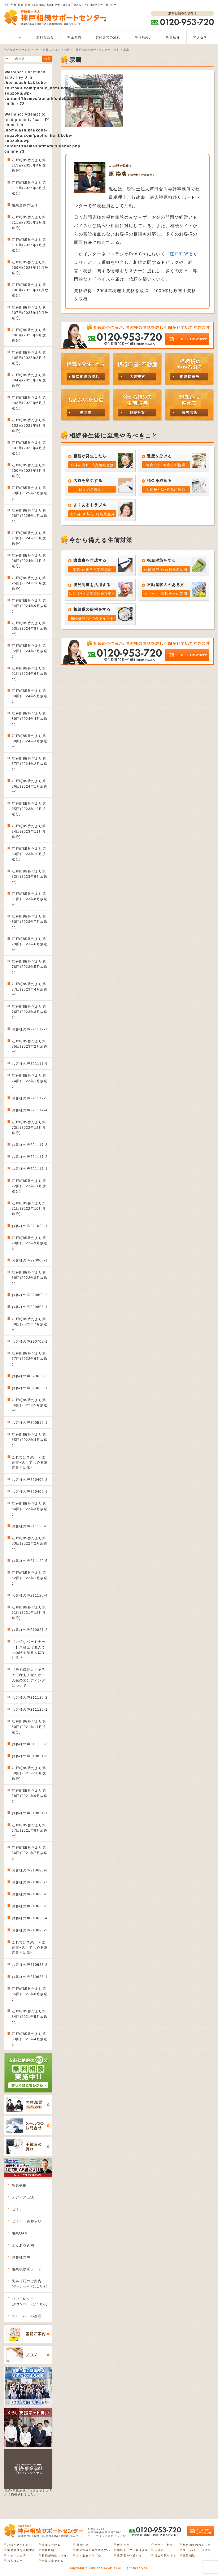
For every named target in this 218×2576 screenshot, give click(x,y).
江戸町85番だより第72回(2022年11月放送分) (29, 1186)
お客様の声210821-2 (30, 1630)
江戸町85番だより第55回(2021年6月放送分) (30, 1994)
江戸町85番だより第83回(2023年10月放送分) (29, 854)
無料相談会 (45, 37)
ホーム (17, 37)
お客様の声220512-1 (30, 1422)
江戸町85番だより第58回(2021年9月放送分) (30, 1796)
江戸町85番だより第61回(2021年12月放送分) (29, 1613)
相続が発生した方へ (56, 2555)
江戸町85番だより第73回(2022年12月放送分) (29, 1127)
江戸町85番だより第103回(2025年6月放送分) (29, 403)
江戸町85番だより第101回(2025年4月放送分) (29, 448)
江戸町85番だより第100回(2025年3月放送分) (29, 470)
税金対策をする (165, 2555)
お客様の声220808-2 (30, 1295)
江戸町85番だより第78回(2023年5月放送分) (30, 967)
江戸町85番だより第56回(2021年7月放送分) (30, 1853)
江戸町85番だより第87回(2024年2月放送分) (30, 764)
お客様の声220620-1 (30, 1388)
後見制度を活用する (21, 2550)
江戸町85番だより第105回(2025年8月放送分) (29, 358)
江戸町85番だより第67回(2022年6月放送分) (30, 1359)
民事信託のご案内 (30, 2283)
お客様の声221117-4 (30, 1110)
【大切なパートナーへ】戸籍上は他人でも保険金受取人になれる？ (28, 1649)
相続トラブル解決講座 (132, 2550)
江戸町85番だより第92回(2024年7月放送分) (30, 651)
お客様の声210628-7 (30, 1882)
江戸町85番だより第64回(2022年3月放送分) (30, 1509)
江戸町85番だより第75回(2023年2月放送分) (30, 1046)
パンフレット (30, 2301)
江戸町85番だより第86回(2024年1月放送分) (30, 786)
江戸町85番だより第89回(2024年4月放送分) (30, 719)
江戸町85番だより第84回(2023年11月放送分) (29, 831)
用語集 (159, 2550)
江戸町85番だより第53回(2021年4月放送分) (30, 2039)
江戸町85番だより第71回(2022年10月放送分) (29, 1209)
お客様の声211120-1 (30, 1709)
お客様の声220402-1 (30, 1491)
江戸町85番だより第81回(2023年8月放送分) (30, 899)
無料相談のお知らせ (197, 2544)
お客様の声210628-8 (30, 1870)
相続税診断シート (27, 2269)
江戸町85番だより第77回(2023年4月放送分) (30, 989)
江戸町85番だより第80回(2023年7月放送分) (30, 922)
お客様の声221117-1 (30, 1168)
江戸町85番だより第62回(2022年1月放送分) (30, 1578)
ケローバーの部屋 (27, 2316)
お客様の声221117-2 (30, 1157)
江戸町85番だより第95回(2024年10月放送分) (29, 583)
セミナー (19, 2209)
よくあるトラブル (88, 2555)
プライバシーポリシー (198, 2550)
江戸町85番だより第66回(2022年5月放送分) (30, 1405)
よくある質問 (23, 2245)
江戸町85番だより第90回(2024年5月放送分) (30, 696)
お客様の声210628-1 (30, 1977)
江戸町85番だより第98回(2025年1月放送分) (30, 516)
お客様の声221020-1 (30, 1226)
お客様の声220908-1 (30, 1260)
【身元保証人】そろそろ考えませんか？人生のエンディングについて (28, 1677)
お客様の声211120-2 (30, 1697)
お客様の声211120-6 (30, 1526)
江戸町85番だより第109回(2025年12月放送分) (30, 267)
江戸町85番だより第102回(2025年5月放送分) (29, 425)
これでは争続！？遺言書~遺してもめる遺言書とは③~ (30, 1462)
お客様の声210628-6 (30, 1894)
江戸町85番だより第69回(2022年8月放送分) (30, 1278)
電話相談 (189, 2555)
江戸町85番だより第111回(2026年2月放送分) (29, 222)
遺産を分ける (51, 2544)
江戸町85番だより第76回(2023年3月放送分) (30, 1012)
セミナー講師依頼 (27, 2221)
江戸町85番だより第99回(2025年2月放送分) (30, 493)
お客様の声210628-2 (30, 1964)
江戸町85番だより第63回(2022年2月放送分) (30, 1543)
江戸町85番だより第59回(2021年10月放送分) (29, 1773)
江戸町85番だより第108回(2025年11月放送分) (30, 290)
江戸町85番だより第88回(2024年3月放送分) (30, 741)
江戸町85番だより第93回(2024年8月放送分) (30, 628)
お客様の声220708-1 (30, 1341)
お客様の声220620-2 (30, 1376)
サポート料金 (163, 2544)
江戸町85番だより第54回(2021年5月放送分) (30, 2016)
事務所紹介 (143, 37)
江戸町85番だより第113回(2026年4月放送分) (29, 165)
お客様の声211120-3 (30, 1744)
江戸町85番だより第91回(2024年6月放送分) (30, 674)
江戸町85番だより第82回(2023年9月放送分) (30, 877)
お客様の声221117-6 (30, 1063)
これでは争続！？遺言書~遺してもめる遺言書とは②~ (30, 1947)
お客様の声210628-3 (30, 1930)
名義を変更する (53, 2560)
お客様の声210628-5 (30, 1906)
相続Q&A (19, 2233)
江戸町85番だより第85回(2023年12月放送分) (29, 809)
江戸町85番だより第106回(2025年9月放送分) (29, 335)
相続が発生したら (19, 2544)
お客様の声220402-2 (30, 1479)
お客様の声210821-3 (30, 1756)
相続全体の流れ (25, 205)
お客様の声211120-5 (30, 1561)
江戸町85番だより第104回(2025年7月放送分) (29, 380)
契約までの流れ (108, 37)
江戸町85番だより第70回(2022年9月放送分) (30, 1243)
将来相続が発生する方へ (93, 2550)
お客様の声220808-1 (30, 1307)
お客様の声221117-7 (30, 1029)
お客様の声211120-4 (30, 1595)
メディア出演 (23, 2197)
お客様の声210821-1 (30, 1813)
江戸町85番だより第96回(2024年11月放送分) (29, 561)
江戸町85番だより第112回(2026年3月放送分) (29, 188)
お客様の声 (21, 2257)
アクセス (200, 37)
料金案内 (74, 37)
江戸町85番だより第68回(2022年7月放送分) (30, 1324)
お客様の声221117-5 (30, 1098)
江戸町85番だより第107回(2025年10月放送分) (30, 313)
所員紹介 (173, 37)
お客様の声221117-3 (30, 1145)
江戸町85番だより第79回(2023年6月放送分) (30, 944)
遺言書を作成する (129, 2555)
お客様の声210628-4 (30, 1918)
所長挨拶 (19, 2185)
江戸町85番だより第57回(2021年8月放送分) (30, 1830)
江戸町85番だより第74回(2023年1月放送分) (30, 1081)
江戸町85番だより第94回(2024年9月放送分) (30, 606)
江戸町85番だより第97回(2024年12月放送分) (29, 538)
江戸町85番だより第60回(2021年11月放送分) (29, 1727)
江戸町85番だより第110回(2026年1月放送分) (29, 245)
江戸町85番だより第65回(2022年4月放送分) (30, 1440)
